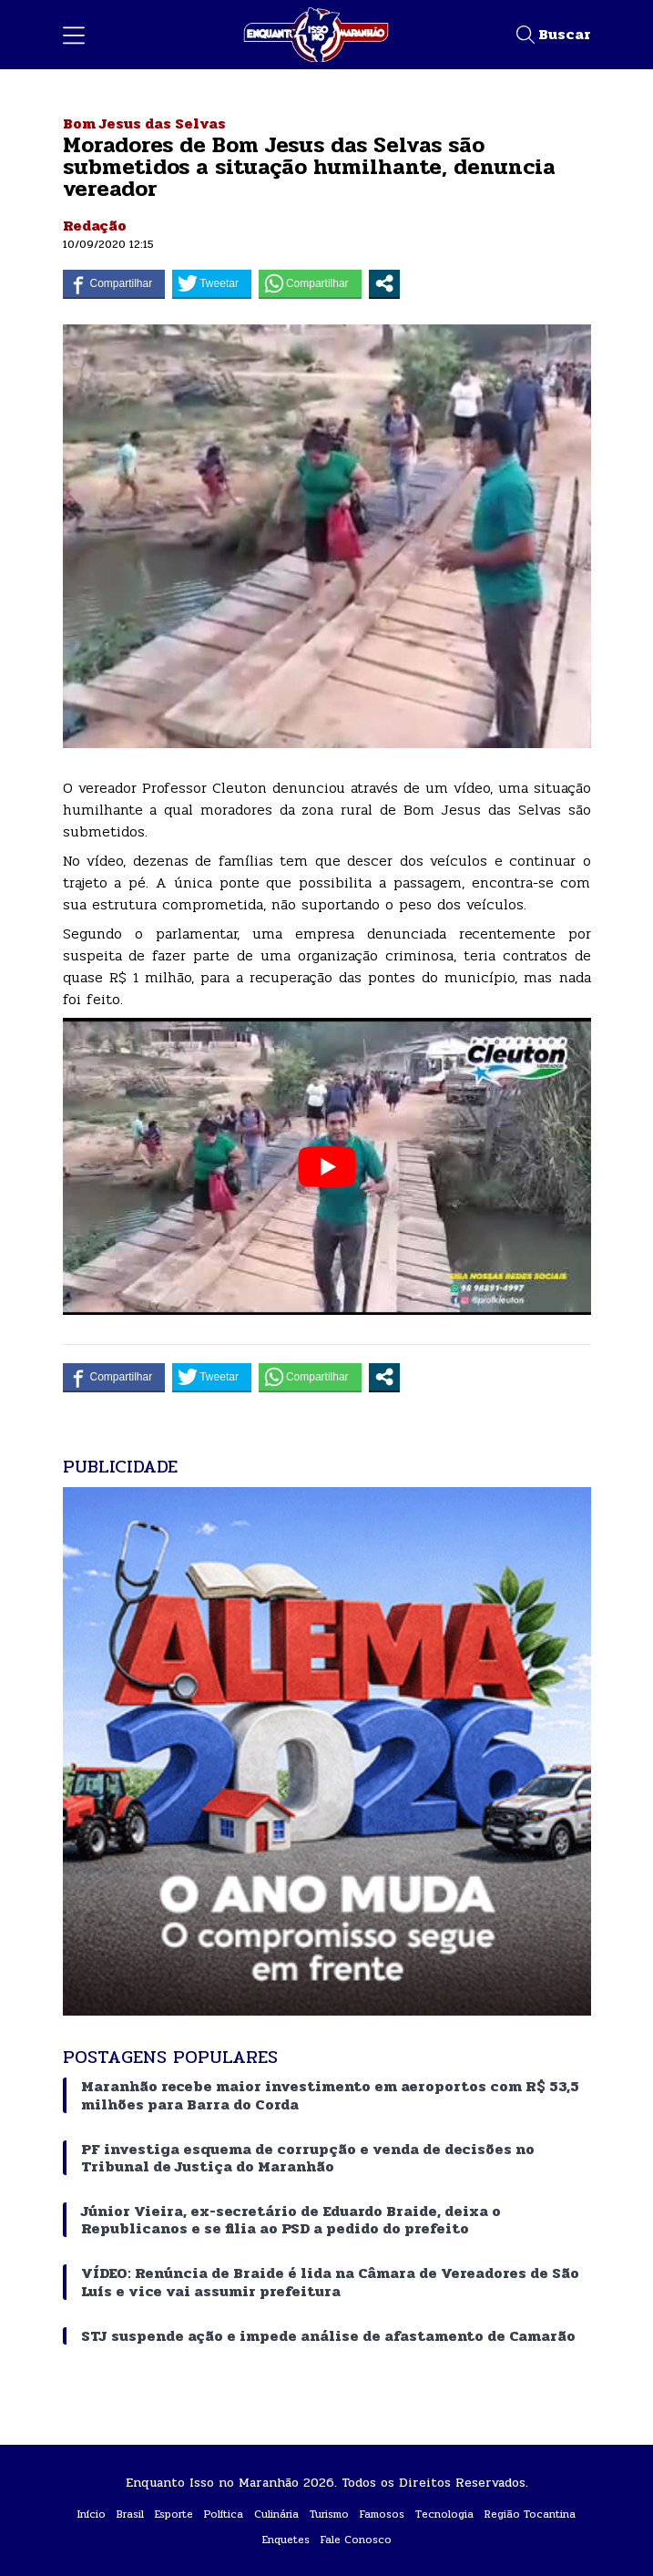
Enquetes (286, 2539)
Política (223, 2514)
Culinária (276, 2514)
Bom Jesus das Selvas (144, 123)
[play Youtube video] (327, 1166)
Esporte (174, 2514)
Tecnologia (444, 2514)
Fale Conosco (356, 2539)
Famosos (382, 2514)
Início (91, 2514)
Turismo (329, 2514)
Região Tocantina (530, 2514)
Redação (95, 225)
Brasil (130, 2514)
